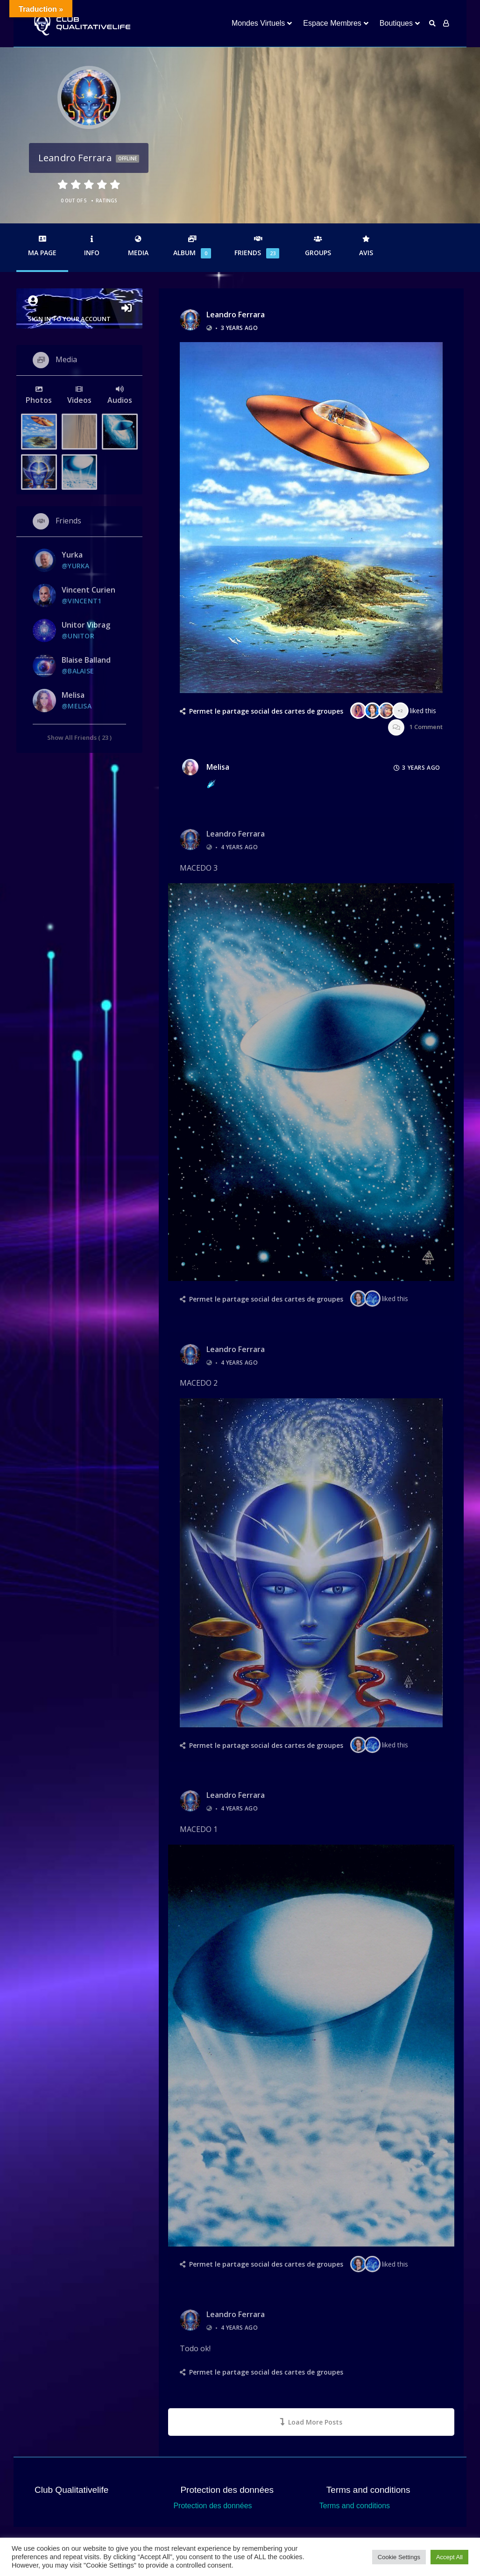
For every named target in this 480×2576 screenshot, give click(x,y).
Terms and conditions (354, 2506)
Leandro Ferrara (235, 314)
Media (138, 246)
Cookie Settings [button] (399, 2557)
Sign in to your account (79, 309)
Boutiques (396, 23)
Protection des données (212, 2506)
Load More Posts (311, 2422)
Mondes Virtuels (258, 23)
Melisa (217, 767)
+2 (400, 711)
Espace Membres (332, 23)
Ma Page (42, 246)
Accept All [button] (449, 2557)
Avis (366, 246)
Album (192, 247)
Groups (318, 246)
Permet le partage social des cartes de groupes (266, 711)
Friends (258, 247)
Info (91, 246)
